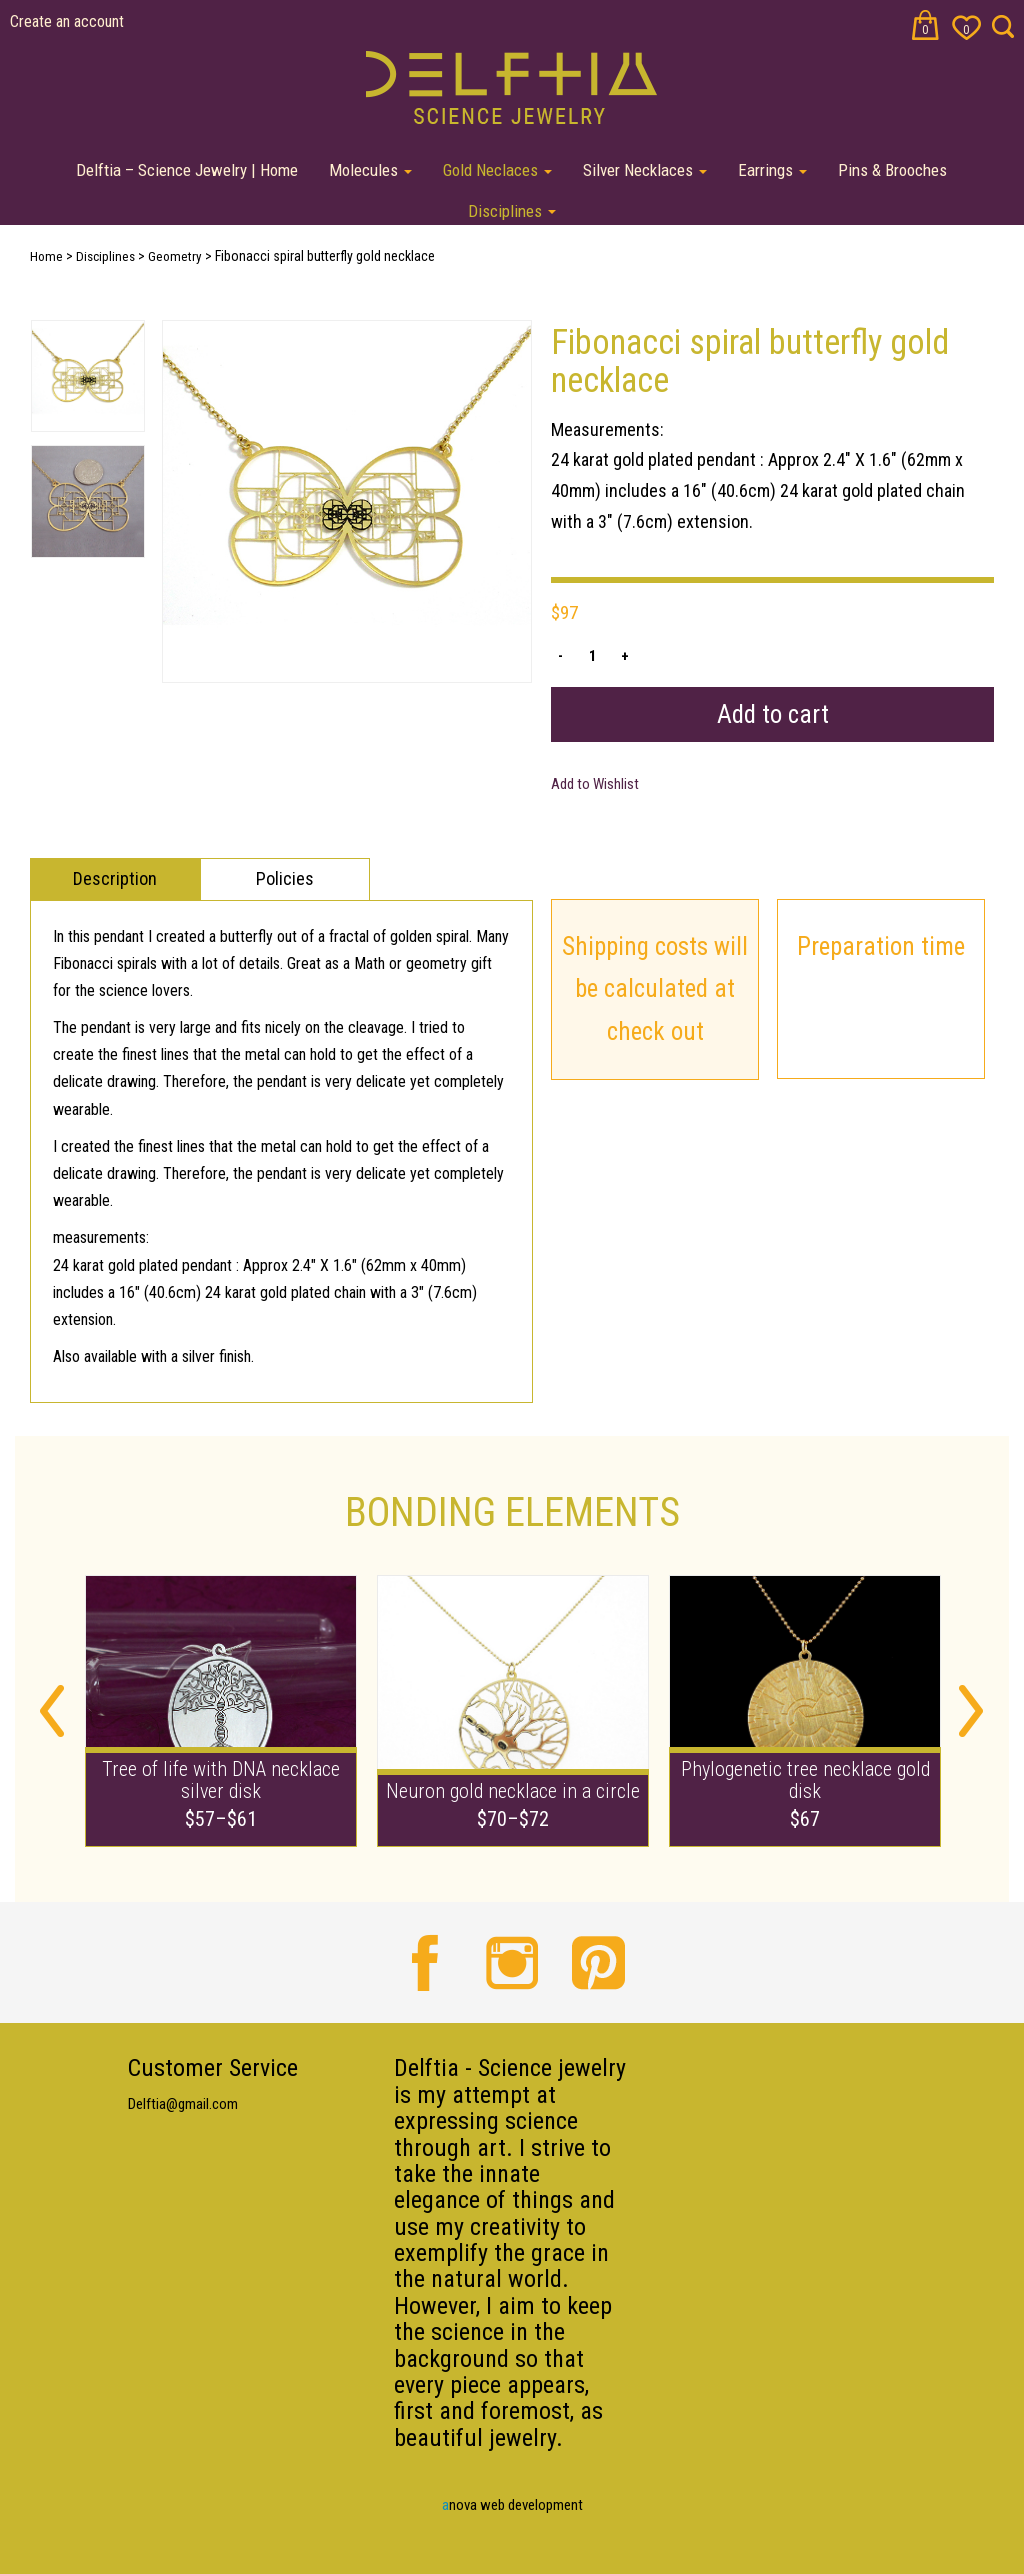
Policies (285, 878)
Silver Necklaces (645, 170)
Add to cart (773, 714)
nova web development (512, 2505)
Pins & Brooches (892, 170)
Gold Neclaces (497, 170)
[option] (347, 501)
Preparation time (881, 946)
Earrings (772, 170)
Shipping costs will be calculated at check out (655, 989)
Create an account (67, 21)
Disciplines (512, 211)
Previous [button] (52, 1711)
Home (46, 256)
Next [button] (971, 1711)
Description (115, 878)
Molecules (370, 170)
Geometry (175, 256)
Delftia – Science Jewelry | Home (187, 170)
